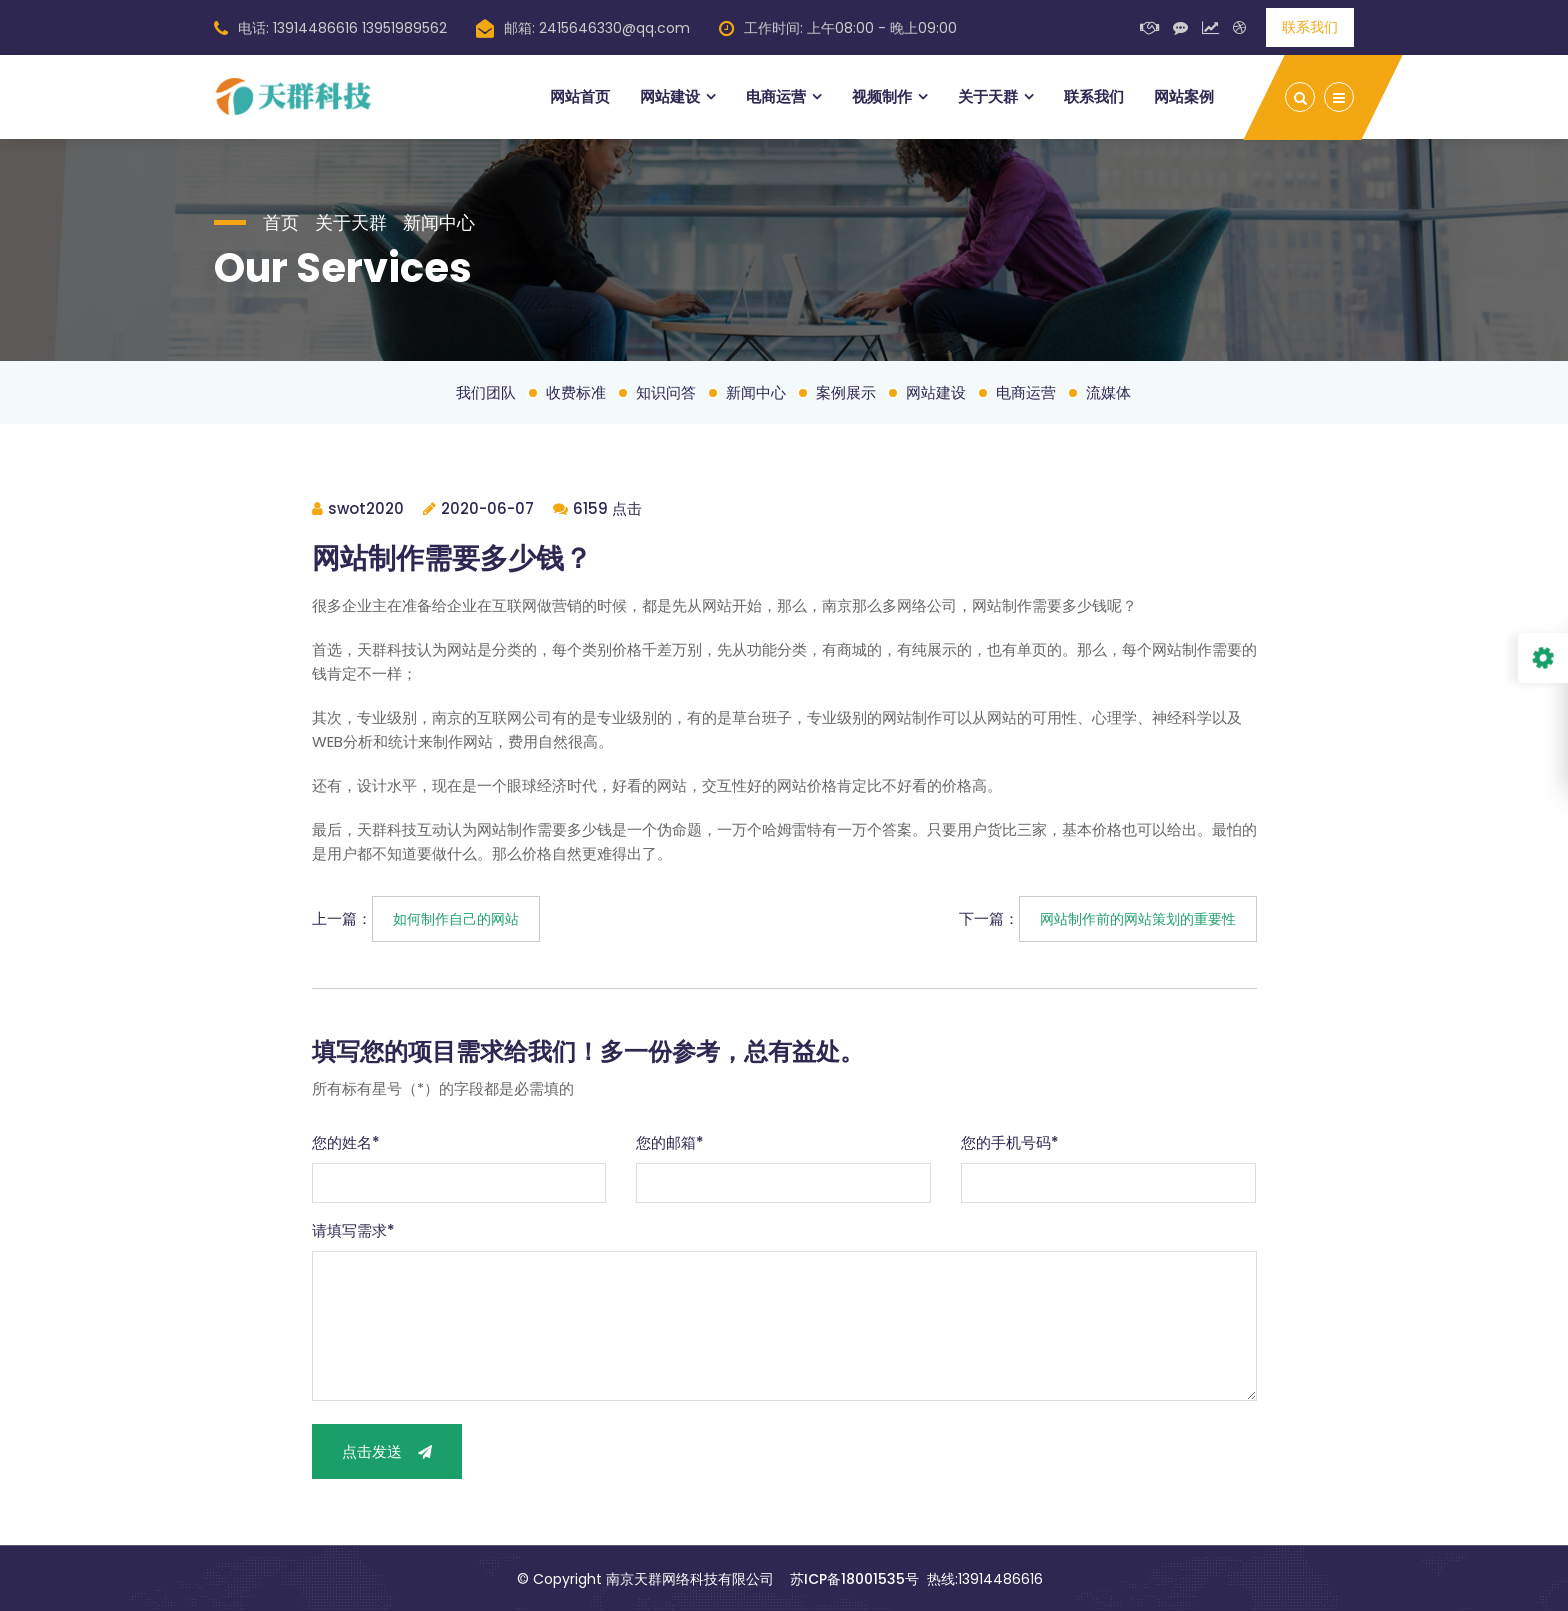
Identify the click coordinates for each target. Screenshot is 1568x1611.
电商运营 (776, 96)
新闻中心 (439, 222)
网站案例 (1184, 96)
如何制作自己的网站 (456, 919)
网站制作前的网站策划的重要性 (1138, 919)
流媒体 (1108, 392)
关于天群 (988, 96)
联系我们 (1310, 27)
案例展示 (846, 392)
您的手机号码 (1010, 1142)
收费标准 (576, 392)
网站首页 (580, 96)
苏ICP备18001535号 (854, 1579)
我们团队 (486, 392)
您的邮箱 (670, 1142)
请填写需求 (353, 1230)
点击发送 (387, 1451)
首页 (281, 222)
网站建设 (670, 96)
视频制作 (882, 96)
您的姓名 (346, 1142)
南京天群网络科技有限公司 (690, 1579)
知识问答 (666, 392)
